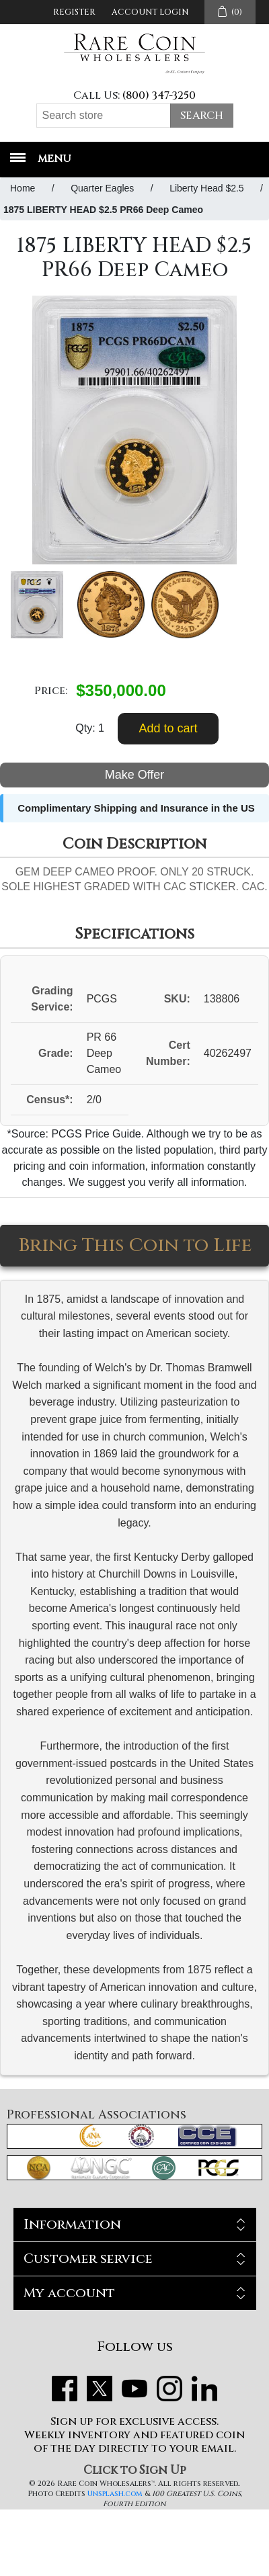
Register (74, 12)
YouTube (134, 2388)
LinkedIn (204, 2388)
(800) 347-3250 (159, 95)
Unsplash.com (115, 2494)
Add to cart (168, 728)
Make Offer (135, 774)
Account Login (150, 12)
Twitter (99, 2388)
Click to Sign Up (134, 2470)
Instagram (169, 2388)
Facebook (64, 2388)
